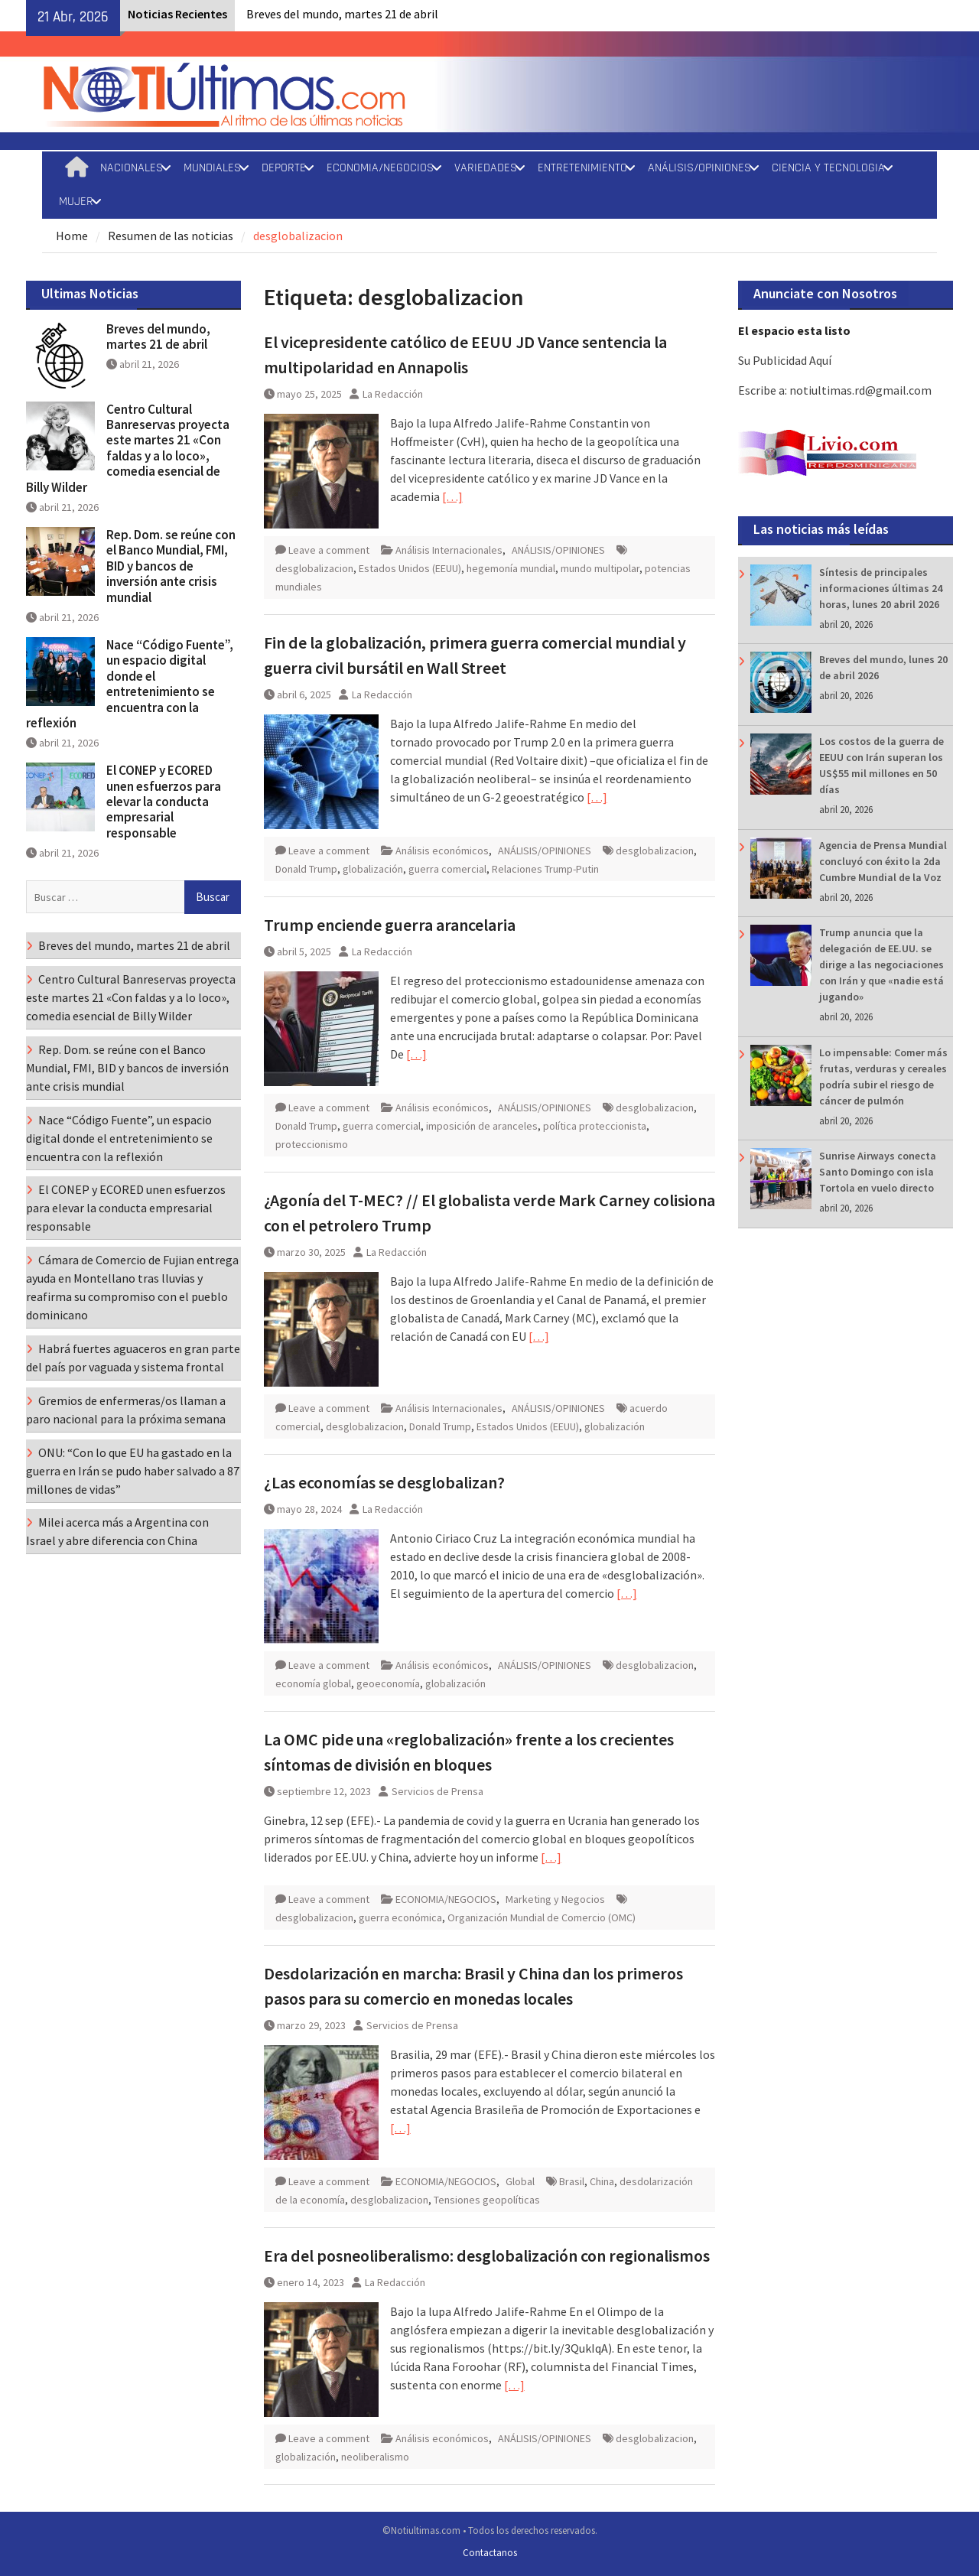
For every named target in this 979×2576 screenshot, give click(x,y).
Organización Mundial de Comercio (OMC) (541, 1917)
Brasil (571, 2181)
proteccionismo (311, 1144)
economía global (313, 1683)
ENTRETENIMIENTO (582, 168)
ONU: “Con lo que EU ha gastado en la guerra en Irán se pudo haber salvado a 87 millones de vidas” (132, 1471)
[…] (452, 496)
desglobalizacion (314, 568)
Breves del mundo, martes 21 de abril (342, 13)
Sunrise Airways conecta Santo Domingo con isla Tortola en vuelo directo (877, 1172)
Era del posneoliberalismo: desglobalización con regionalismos (487, 2255)
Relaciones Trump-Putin (545, 869)
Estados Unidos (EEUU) (410, 568)
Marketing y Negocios (555, 1899)
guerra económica (400, 1917)
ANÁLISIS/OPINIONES (699, 168)
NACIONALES (131, 168)
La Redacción (393, 394)
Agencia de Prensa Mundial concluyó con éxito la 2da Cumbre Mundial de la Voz (883, 861)
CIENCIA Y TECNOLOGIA (828, 168)
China (602, 2181)
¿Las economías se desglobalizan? (384, 1482)
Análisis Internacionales (449, 550)
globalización (373, 869)
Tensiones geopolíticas (487, 2200)
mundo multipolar (600, 568)
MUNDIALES (212, 168)
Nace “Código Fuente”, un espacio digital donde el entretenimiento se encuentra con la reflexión (129, 683)
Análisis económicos (442, 850)
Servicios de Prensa (437, 1791)
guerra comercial (447, 869)
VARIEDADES (485, 168)
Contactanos (490, 2552)
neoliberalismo (375, 2457)
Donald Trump (306, 869)
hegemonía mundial (511, 568)
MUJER (76, 202)
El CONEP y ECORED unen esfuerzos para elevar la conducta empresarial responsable (163, 801)
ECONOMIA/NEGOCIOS (380, 168)
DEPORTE (284, 168)
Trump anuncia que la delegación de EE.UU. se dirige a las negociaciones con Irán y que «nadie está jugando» (881, 964)
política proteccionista (594, 1126)
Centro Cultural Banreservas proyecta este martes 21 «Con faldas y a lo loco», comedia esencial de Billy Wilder (127, 448)
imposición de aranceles (482, 1126)
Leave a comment (328, 550)
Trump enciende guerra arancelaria (390, 924)
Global (520, 2181)
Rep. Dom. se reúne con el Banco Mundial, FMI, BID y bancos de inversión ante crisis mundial (171, 566)
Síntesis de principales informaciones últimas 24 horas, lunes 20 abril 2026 (880, 588)
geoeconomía (388, 1683)
